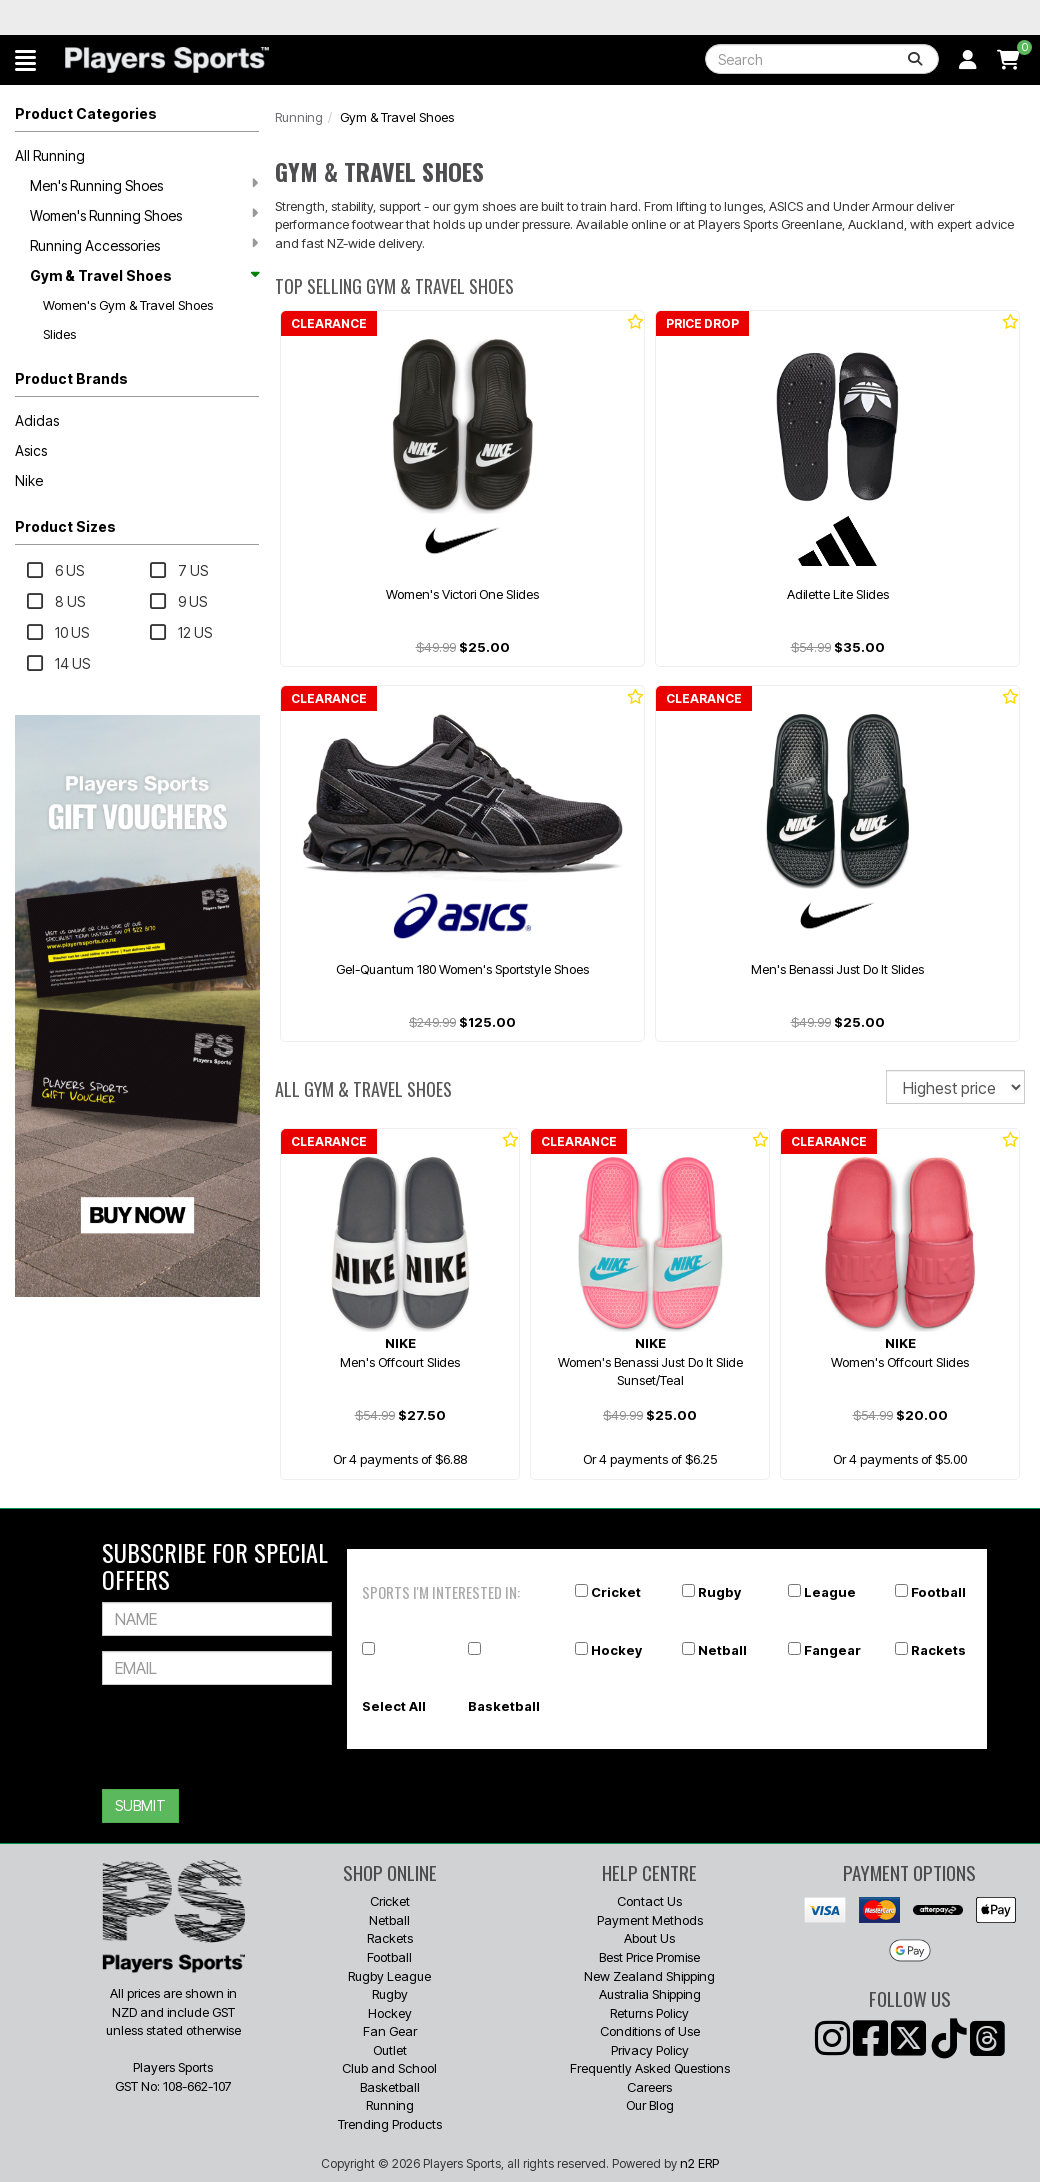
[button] (25, 60)
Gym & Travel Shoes (144, 275)
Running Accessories (144, 245)
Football (938, 1592)
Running (299, 117)
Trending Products (390, 2124)
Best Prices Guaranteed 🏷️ (202, 17)
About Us (649, 1938)
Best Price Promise (649, 1957)
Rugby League (389, 1976)
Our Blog (650, 2105)
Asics (31, 450)
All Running (50, 155)
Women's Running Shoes (144, 215)
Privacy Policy (650, 2050)
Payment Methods (650, 1920)
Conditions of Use (650, 2031)
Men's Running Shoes (144, 185)
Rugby (719, 1592)
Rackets (938, 1650)
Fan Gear (390, 2031)
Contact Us (649, 1901)
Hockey (616, 1650)
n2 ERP (699, 2163)
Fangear (832, 1650)
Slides (59, 334)
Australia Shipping (650, 1994)
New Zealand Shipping (649, 1976)
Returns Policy (649, 2013)
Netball (722, 1650)
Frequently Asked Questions (650, 2068)
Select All (394, 1706)
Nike (29, 480)
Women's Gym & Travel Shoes (128, 305)
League (830, 1592)
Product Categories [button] (86, 113)
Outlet (390, 2050)
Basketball (504, 1706)
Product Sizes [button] (65, 526)
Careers (649, 2087)
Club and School (389, 2068)
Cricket (616, 1592)
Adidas (37, 420)
